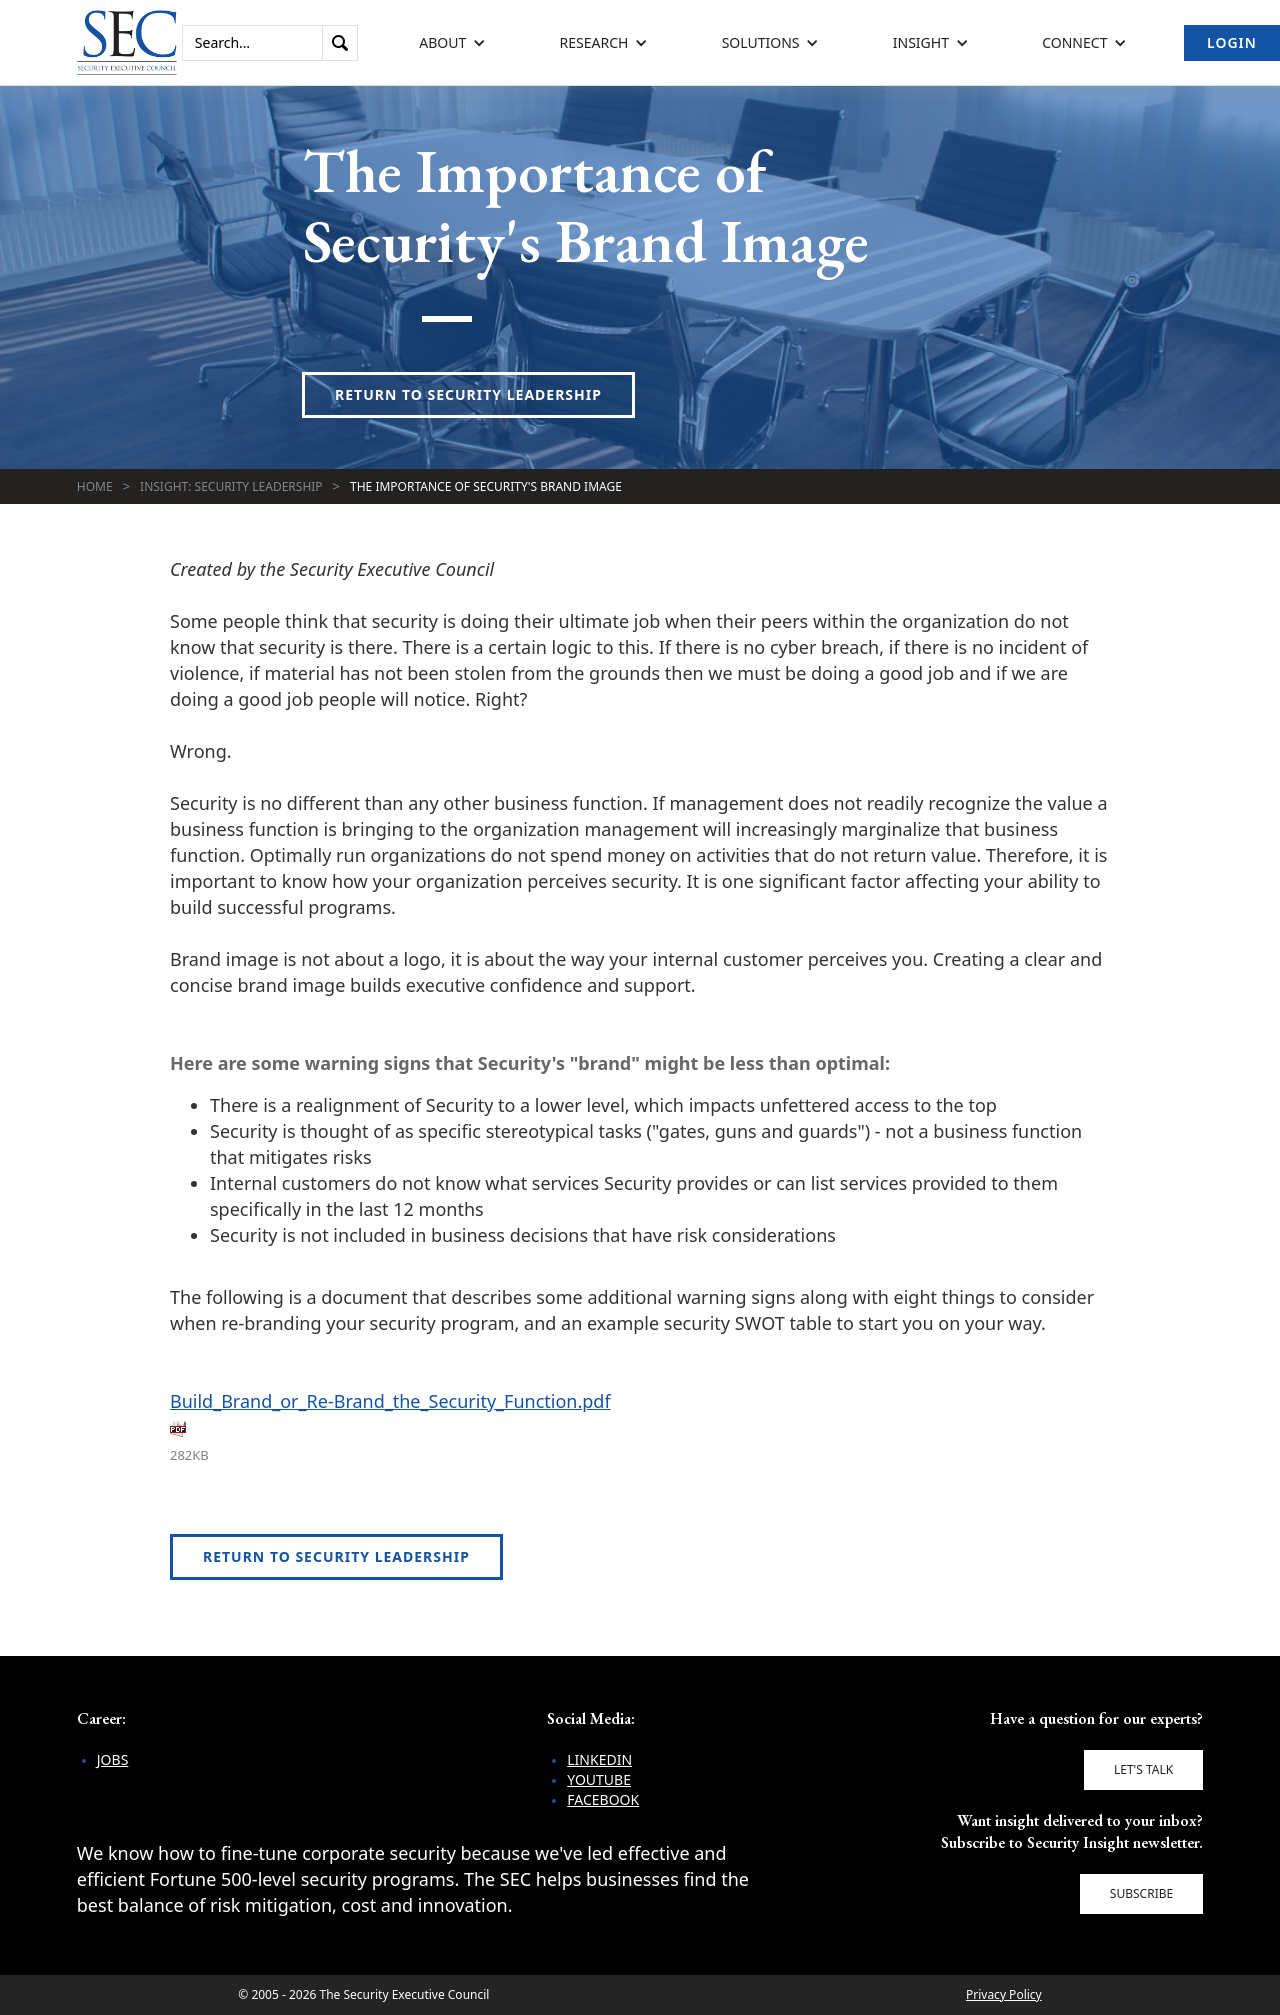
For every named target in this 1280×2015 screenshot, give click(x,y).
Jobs (113, 1759)
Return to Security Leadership (468, 394)
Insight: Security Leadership (231, 486)
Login (1232, 42)
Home (95, 486)
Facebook (603, 1799)
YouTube (599, 1779)
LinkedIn (599, 1759)
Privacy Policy (1004, 1994)
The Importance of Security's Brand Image (486, 486)
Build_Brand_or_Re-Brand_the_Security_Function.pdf (390, 1401)
